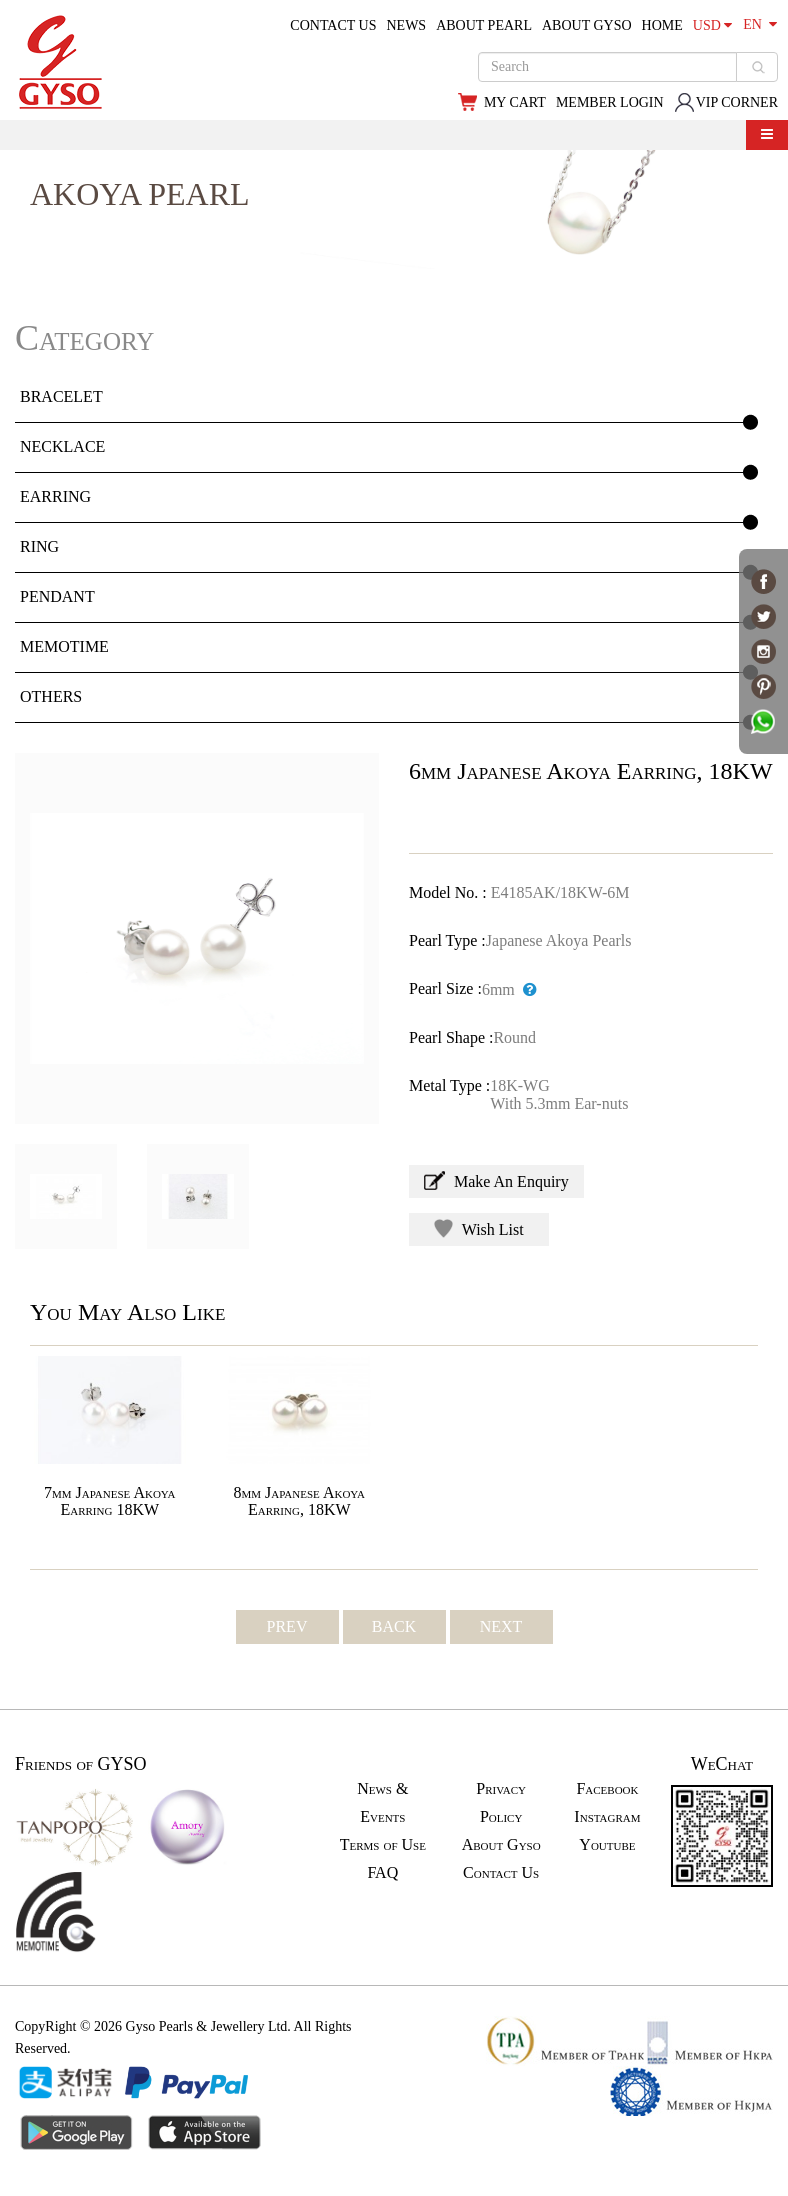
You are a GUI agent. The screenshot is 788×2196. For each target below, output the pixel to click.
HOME (662, 25)
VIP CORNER (726, 102)
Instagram (607, 1816)
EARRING (55, 496)
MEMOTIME (64, 646)
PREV (287, 1626)
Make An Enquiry (496, 1180)
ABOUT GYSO (587, 25)
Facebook (607, 1788)
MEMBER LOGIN (610, 102)
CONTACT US (333, 25)
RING (39, 546)
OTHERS (51, 696)
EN (760, 24)
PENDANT (57, 596)
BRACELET (61, 396)
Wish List (479, 1228)
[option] (197, 938)
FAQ (382, 1872)
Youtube (607, 1844)
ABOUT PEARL (484, 25)
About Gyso (501, 1844)
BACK (394, 1626)
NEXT (501, 1626)
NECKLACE (62, 446)
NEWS (406, 25)
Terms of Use (383, 1844)
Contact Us (501, 1872)
